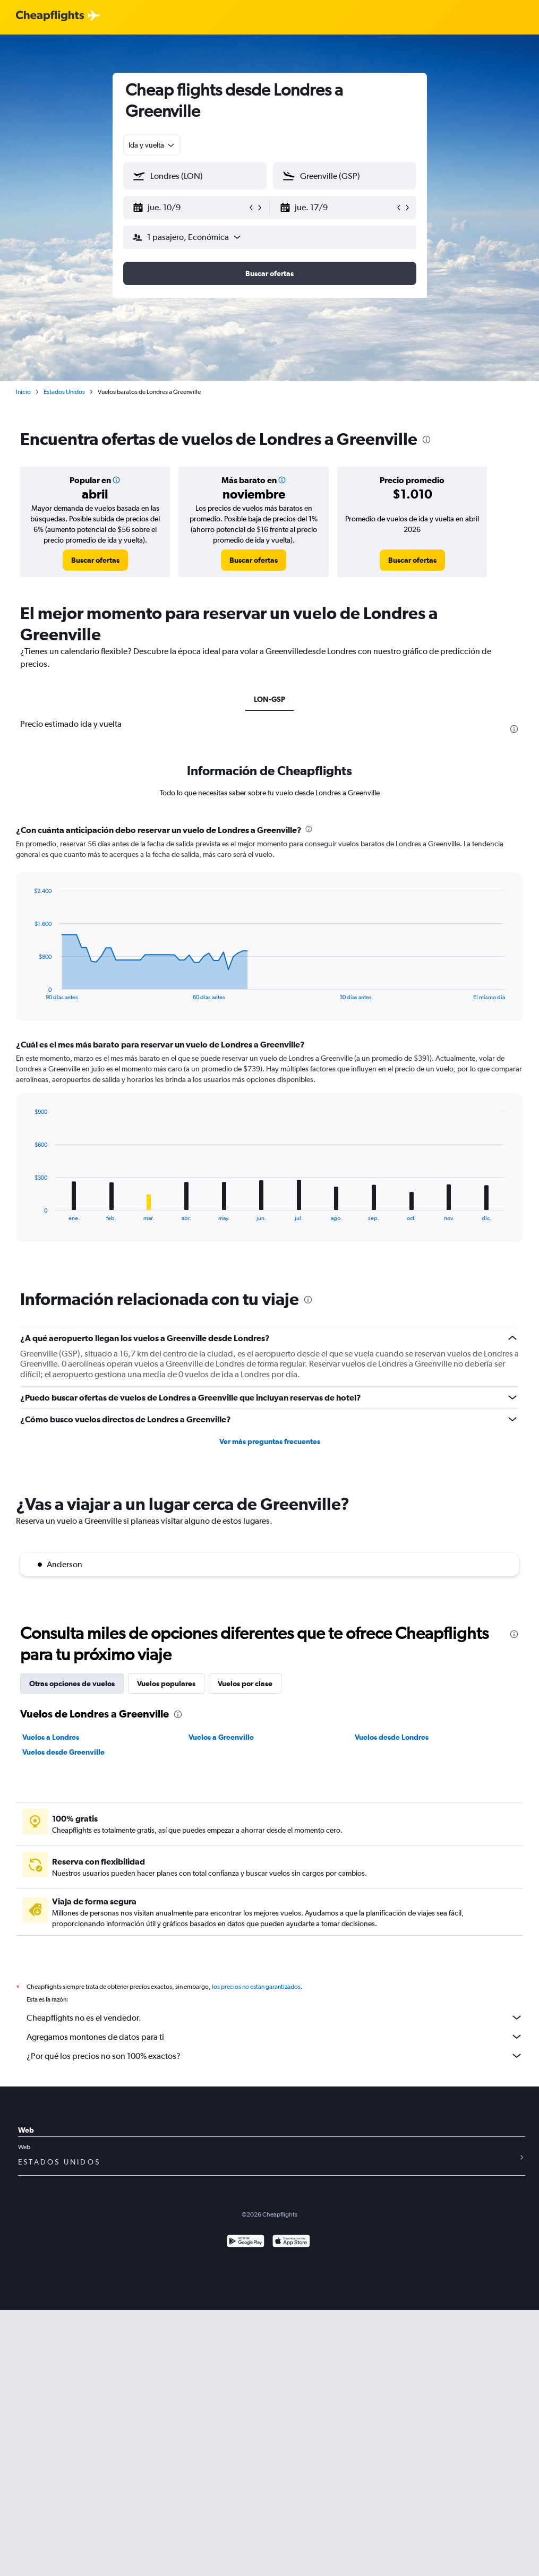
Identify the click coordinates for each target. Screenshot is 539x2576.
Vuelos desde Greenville (63, 1752)
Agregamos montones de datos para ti (275, 2036)
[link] (95, 560)
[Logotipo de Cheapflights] (50, 16)
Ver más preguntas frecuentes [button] (269, 1441)
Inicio (23, 392)
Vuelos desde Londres (392, 1737)
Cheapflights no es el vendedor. (275, 2017)
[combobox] (152, 145)
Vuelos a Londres (50, 1737)
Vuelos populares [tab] (166, 1683)
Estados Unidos (64, 392)
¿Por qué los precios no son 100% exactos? (275, 2055)
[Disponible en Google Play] (245, 2242)
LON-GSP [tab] (269, 699)
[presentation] (426, 439)
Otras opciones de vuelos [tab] (72, 1683)
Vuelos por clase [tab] (245, 1683)
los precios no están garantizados (256, 1986)
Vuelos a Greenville (221, 1737)
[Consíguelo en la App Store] (291, 2242)
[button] (190, 207)
